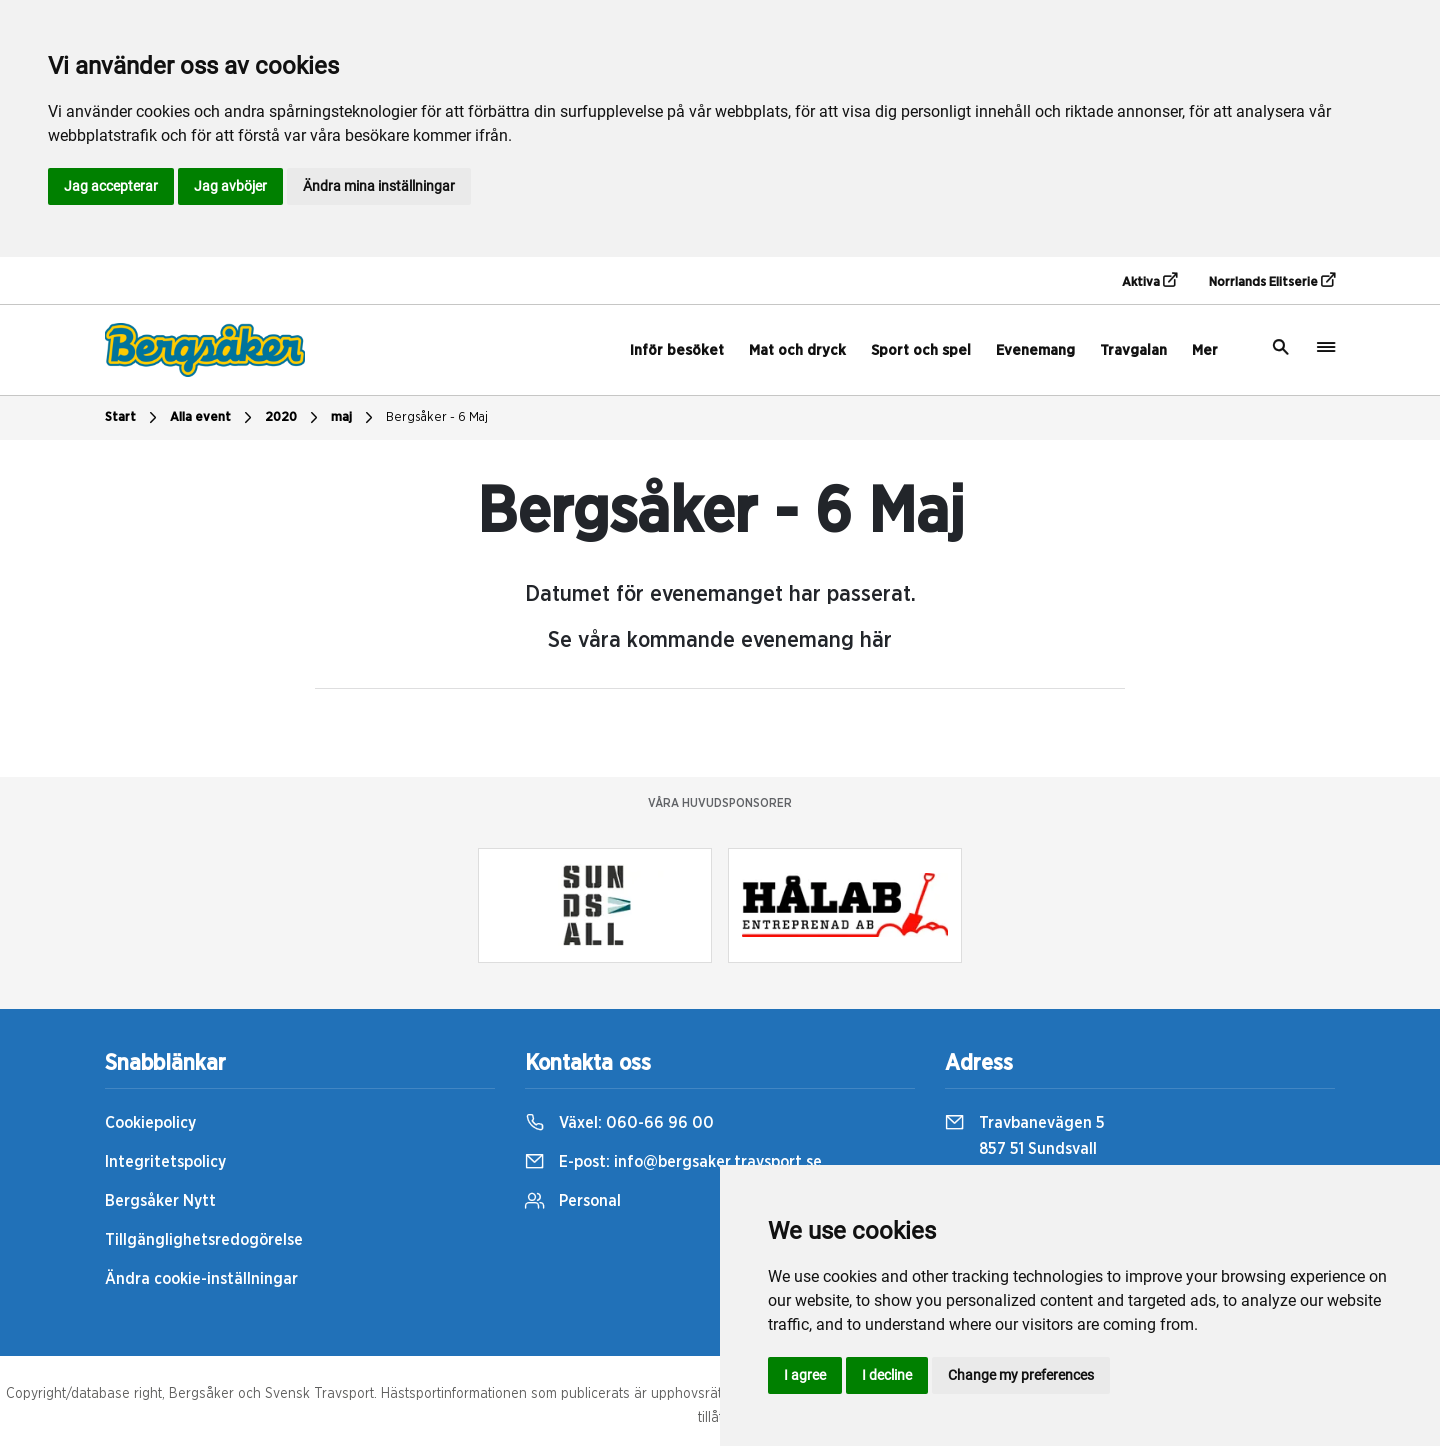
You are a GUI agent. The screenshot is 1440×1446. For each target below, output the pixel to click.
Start (133, 418)
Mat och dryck (797, 350)
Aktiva (1149, 281)
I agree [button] (805, 1375)
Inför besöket (677, 350)
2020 (294, 418)
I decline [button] (887, 1375)
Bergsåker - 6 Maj (437, 417)
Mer (1205, 350)
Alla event (213, 418)
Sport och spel (921, 350)
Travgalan (1133, 350)
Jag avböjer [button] (230, 186)
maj (354, 418)
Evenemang (1035, 350)
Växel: (619, 1123)
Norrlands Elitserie (1272, 281)
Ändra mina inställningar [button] (379, 186)
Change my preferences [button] (1021, 1375)
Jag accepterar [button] (111, 186)
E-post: (673, 1162)
